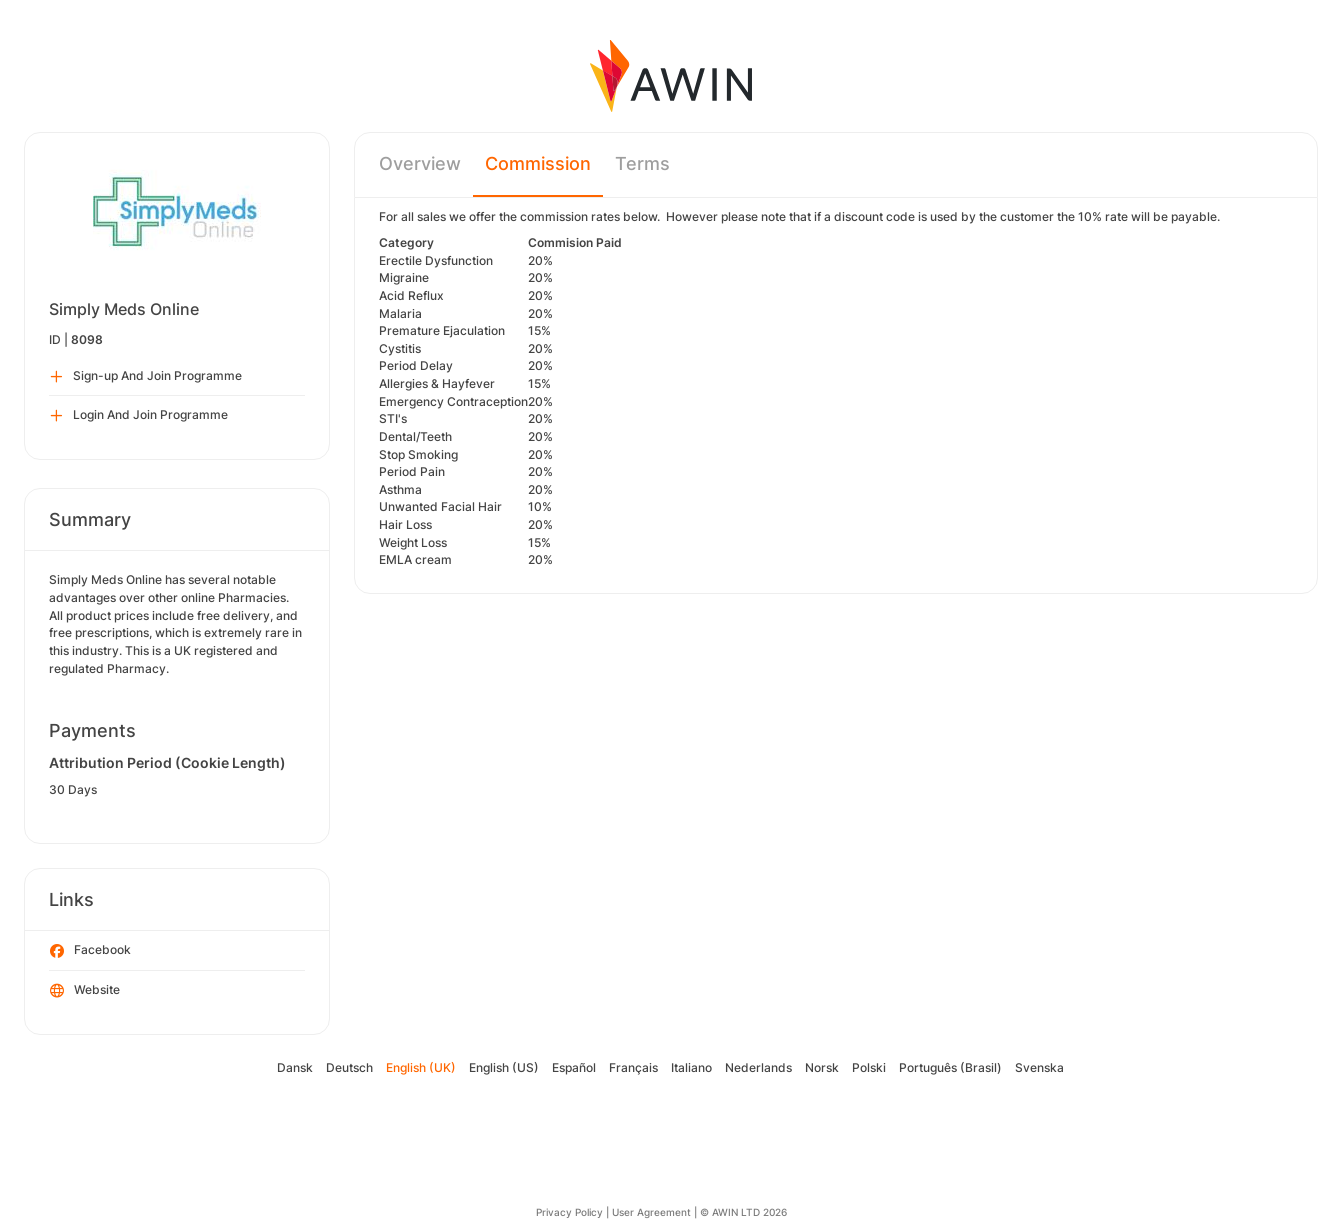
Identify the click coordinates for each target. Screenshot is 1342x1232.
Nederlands (758, 1067)
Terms (642, 163)
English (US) (504, 1067)
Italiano (691, 1067)
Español (574, 1067)
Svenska (1039, 1067)
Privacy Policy (569, 1212)
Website (85, 991)
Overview (420, 163)
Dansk (295, 1067)
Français (633, 1067)
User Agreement (651, 1212)
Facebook (90, 951)
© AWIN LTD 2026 (743, 1212)
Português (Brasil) (950, 1067)
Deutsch (349, 1067)
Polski (869, 1067)
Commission (538, 163)
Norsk (822, 1067)
